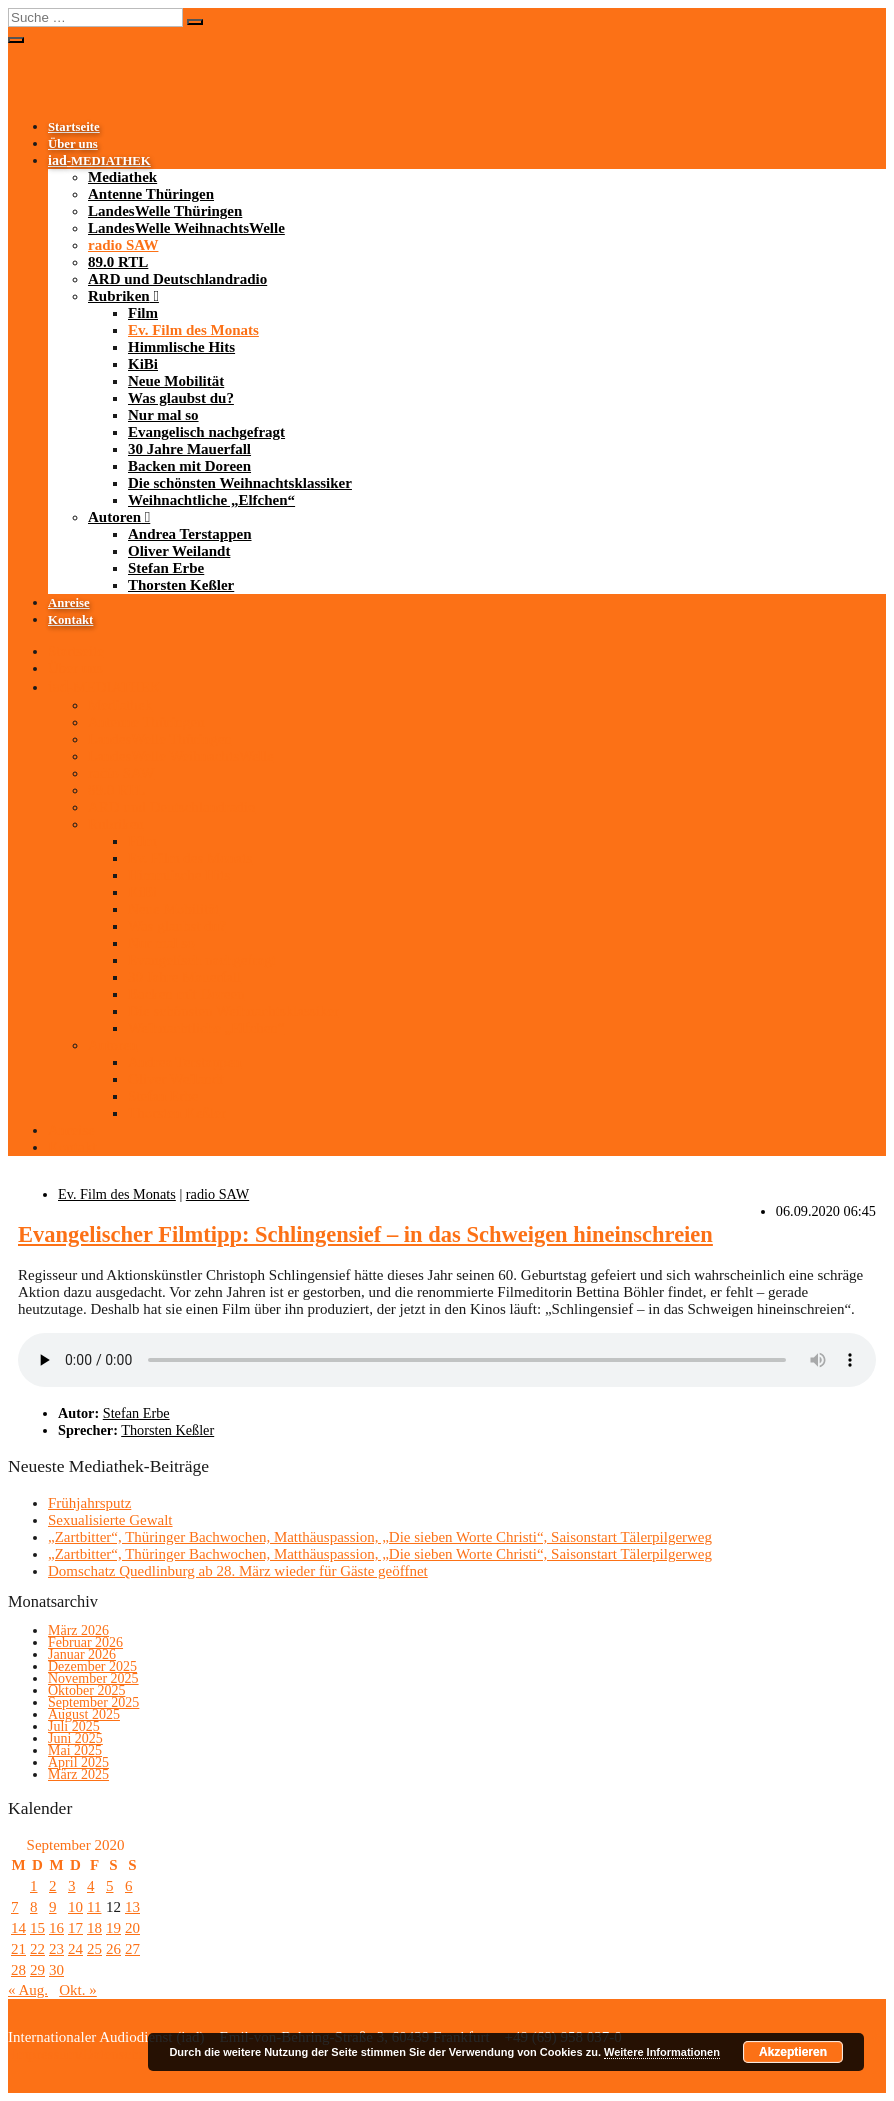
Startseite (74, 127)
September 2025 (93, 1702)
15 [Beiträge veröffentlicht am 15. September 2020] (37, 1928)
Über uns (73, 144)
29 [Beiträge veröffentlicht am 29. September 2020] (37, 1970)
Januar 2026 (82, 1654)
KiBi (143, 364)
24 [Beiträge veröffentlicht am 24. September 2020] (75, 1949)
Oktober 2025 (86, 1690)
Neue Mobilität (176, 381)
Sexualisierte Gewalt (110, 1520)
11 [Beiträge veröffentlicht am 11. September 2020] (94, 1907)
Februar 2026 (85, 1642)
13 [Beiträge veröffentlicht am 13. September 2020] (132, 1907)
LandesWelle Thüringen (165, 211)
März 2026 (78, 1630)
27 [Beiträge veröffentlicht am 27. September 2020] (132, 1949)
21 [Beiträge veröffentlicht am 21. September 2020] (18, 1949)
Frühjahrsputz (89, 1503)
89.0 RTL (118, 262)
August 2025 (84, 1714)
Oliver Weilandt (179, 551)
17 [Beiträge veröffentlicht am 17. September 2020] (75, 1928)
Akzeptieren (793, 2052)
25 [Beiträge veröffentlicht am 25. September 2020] (94, 1949)
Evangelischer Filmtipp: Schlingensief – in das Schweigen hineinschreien (365, 1234)
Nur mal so (163, 415)
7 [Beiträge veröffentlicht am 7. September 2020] (15, 1907)
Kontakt (70, 620)
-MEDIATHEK (99, 161)
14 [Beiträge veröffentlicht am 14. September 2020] (18, 1928)
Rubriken (119, 296)
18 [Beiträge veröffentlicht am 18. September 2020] (94, 1928)
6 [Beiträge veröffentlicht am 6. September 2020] (129, 1886)
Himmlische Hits (181, 347)
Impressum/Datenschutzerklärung (111, 2054)
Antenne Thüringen (151, 194)
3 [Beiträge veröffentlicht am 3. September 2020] (72, 1886)
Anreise (69, 603)
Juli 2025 (74, 1726)
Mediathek (122, 177)
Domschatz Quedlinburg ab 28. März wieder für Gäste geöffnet (238, 1571)
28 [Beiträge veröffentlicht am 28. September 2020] (18, 1970)
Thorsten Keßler (181, 585)
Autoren (114, 517)
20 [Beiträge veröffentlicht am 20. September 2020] (132, 1928)
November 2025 (93, 1678)
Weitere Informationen (662, 2052)
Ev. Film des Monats (193, 330)
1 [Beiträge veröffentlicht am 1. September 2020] (34, 1886)
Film (143, 313)
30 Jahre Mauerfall (189, 449)
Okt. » (78, 1990)
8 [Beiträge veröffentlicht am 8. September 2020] (34, 1907)
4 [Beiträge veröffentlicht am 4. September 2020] (91, 1886)
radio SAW (123, 245)
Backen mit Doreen (189, 466)
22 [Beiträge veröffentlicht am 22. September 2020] (37, 1949)
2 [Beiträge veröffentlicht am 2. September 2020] (53, 1886)
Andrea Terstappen (190, 534)
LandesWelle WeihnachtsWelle (186, 228)
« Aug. (28, 1990)
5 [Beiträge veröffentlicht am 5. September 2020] (110, 1886)
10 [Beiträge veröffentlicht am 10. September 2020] (75, 1907)
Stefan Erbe (166, 568)
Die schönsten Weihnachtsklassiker (240, 483)
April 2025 (78, 1762)
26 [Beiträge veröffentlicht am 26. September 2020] (113, 1949)
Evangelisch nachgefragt (206, 432)
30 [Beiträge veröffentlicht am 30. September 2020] (56, 1970)
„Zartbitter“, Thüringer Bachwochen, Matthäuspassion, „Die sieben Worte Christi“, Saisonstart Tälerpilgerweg (380, 1537)
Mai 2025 (75, 1750)
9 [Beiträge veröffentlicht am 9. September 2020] (53, 1907)
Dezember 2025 (92, 1666)
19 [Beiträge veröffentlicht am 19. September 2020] (113, 1928)
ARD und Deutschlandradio (177, 279)
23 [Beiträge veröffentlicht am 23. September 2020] (56, 1949)
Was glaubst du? (181, 398)
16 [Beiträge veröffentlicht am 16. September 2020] (56, 1928)
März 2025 (78, 1774)
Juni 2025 (75, 1738)
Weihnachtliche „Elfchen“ (211, 500)
